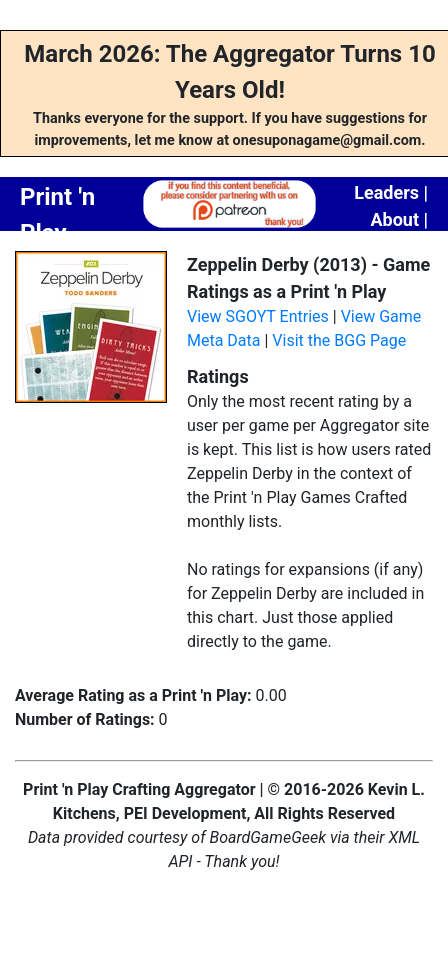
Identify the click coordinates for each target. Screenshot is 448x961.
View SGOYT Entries (258, 316)
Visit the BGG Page (339, 340)
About (394, 219)
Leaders (386, 192)
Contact (396, 246)
